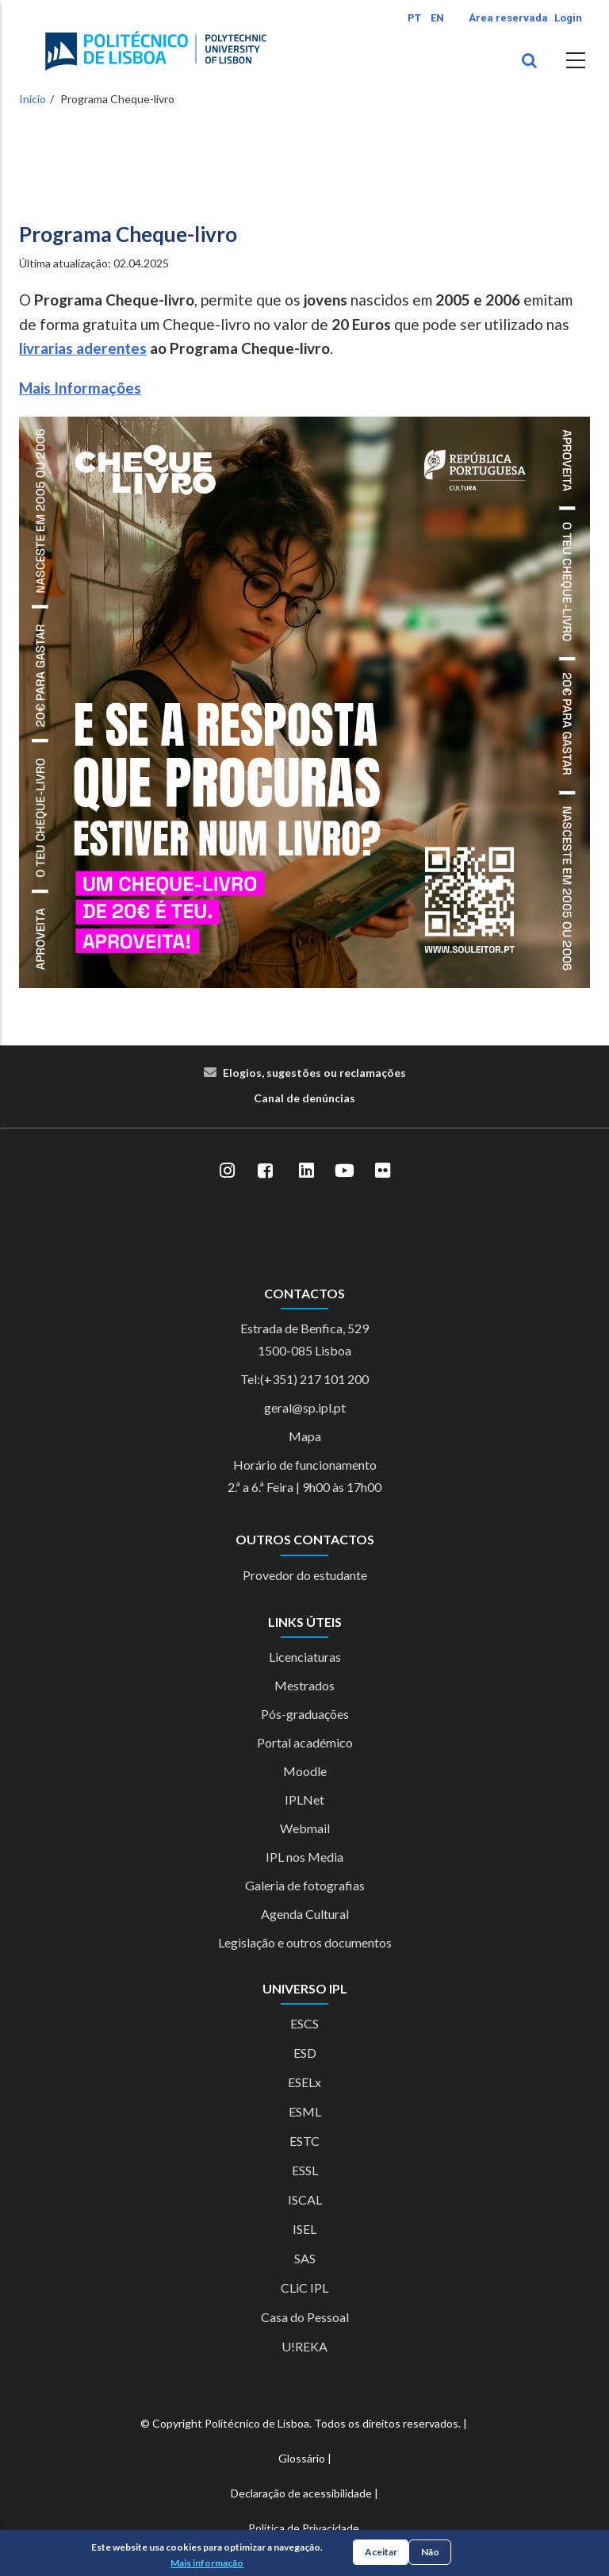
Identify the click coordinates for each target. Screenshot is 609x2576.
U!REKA (304, 2346)
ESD (304, 2052)
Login (568, 18)
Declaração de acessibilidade (301, 2493)
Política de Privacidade (303, 2528)
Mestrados (304, 1685)
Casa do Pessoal (305, 2316)
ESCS (304, 2023)
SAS (305, 2258)
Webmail (305, 1828)
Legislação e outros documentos (305, 1942)
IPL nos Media (304, 1856)
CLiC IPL (304, 2287)
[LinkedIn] (306, 1171)
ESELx (304, 2082)
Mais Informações (80, 388)
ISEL (304, 2228)
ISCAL (305, 2199)
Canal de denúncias (304, 1098)
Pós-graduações (305, 1713)
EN (437, 18)
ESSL (305, 2170)
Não (430, 2552)
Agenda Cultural (305, 1913)
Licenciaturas (305, 1656)
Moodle (305, 1770)
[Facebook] (265, 1171)
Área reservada (508, 18)
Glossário (301, 2458)
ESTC (304, 2140)
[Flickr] (382, 1171)
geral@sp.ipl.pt (305, 1407)
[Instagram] (227, 1171)
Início (32, 99)
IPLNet (304, 1799)
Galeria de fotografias (305, 1885)
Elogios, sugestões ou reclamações (314, 1072)
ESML (305, 2111)
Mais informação (206, 2563)
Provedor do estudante (305, 1574)
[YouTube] (344, 1171)
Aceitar (381, 2552)
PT (414, 18)
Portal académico (305, 1742)
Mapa (305, 1436)
